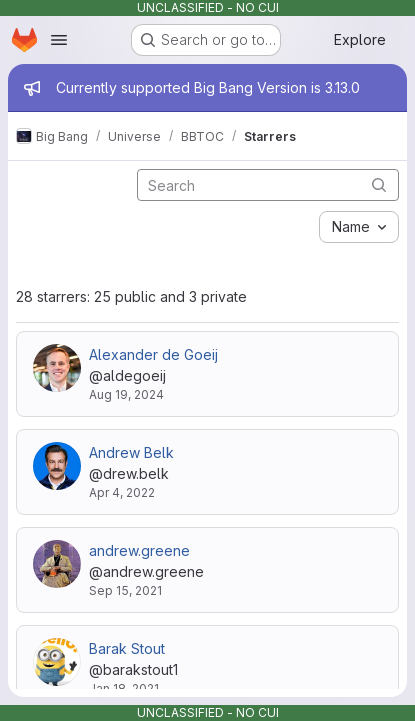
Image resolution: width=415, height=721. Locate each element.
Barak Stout (127, 648)
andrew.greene (139, 550)
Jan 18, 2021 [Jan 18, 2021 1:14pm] (124, 688)
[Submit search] (379, 184)
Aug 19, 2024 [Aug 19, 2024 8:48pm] (126, 394)
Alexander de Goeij (153, 354)
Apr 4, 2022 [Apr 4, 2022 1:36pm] (122, 492)
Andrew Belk (131, 452)
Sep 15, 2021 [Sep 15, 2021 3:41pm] (125, 590)
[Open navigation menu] (59, 40)
